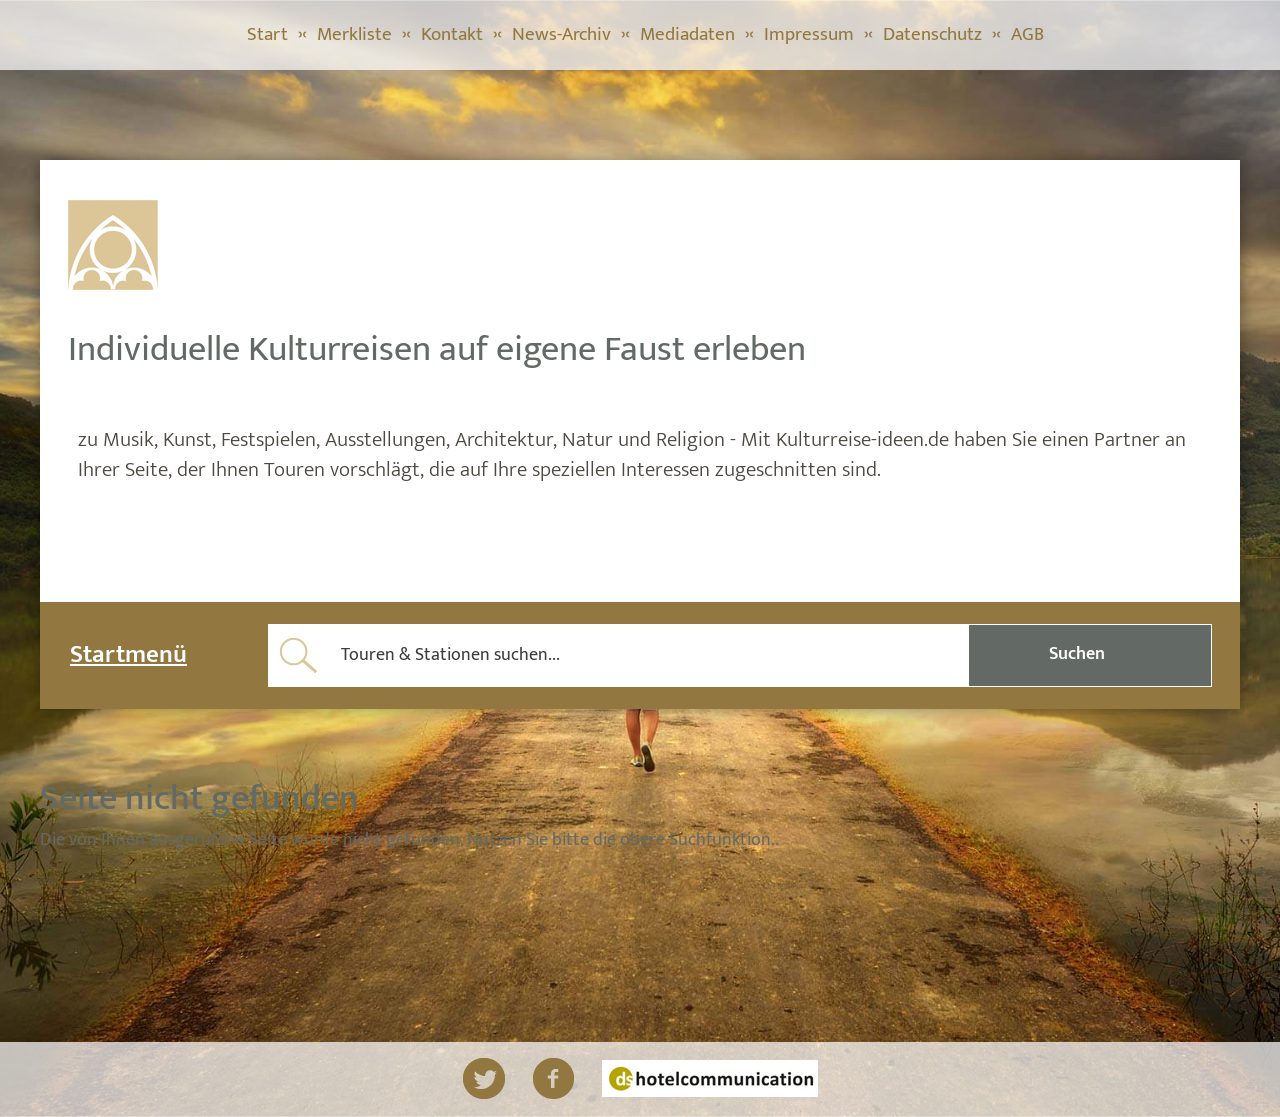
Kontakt (452, 34)
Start (267, 34)
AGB (1027, 34)
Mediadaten (687, 34)
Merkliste (354, 34)
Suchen (1077, 654)
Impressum (809, 34)
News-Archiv (561, 34)
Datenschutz (932, 34)
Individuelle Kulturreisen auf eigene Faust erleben (437, 349)
